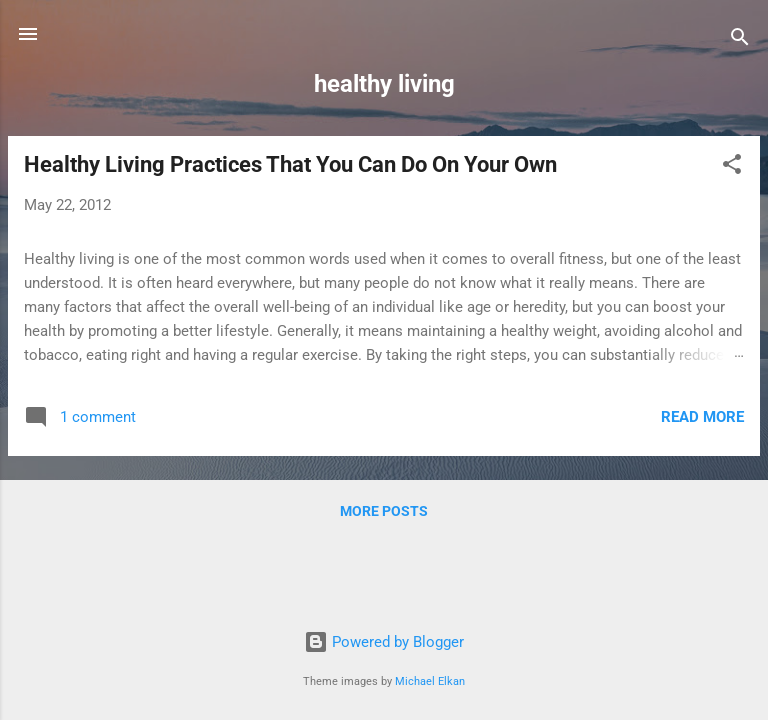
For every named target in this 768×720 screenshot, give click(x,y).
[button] (732, 167)
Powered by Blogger (384, 642)
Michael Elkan (430, 681)
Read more (702, 417)
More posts (384, 511)
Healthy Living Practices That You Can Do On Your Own (290, 164)
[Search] (740, 40)
